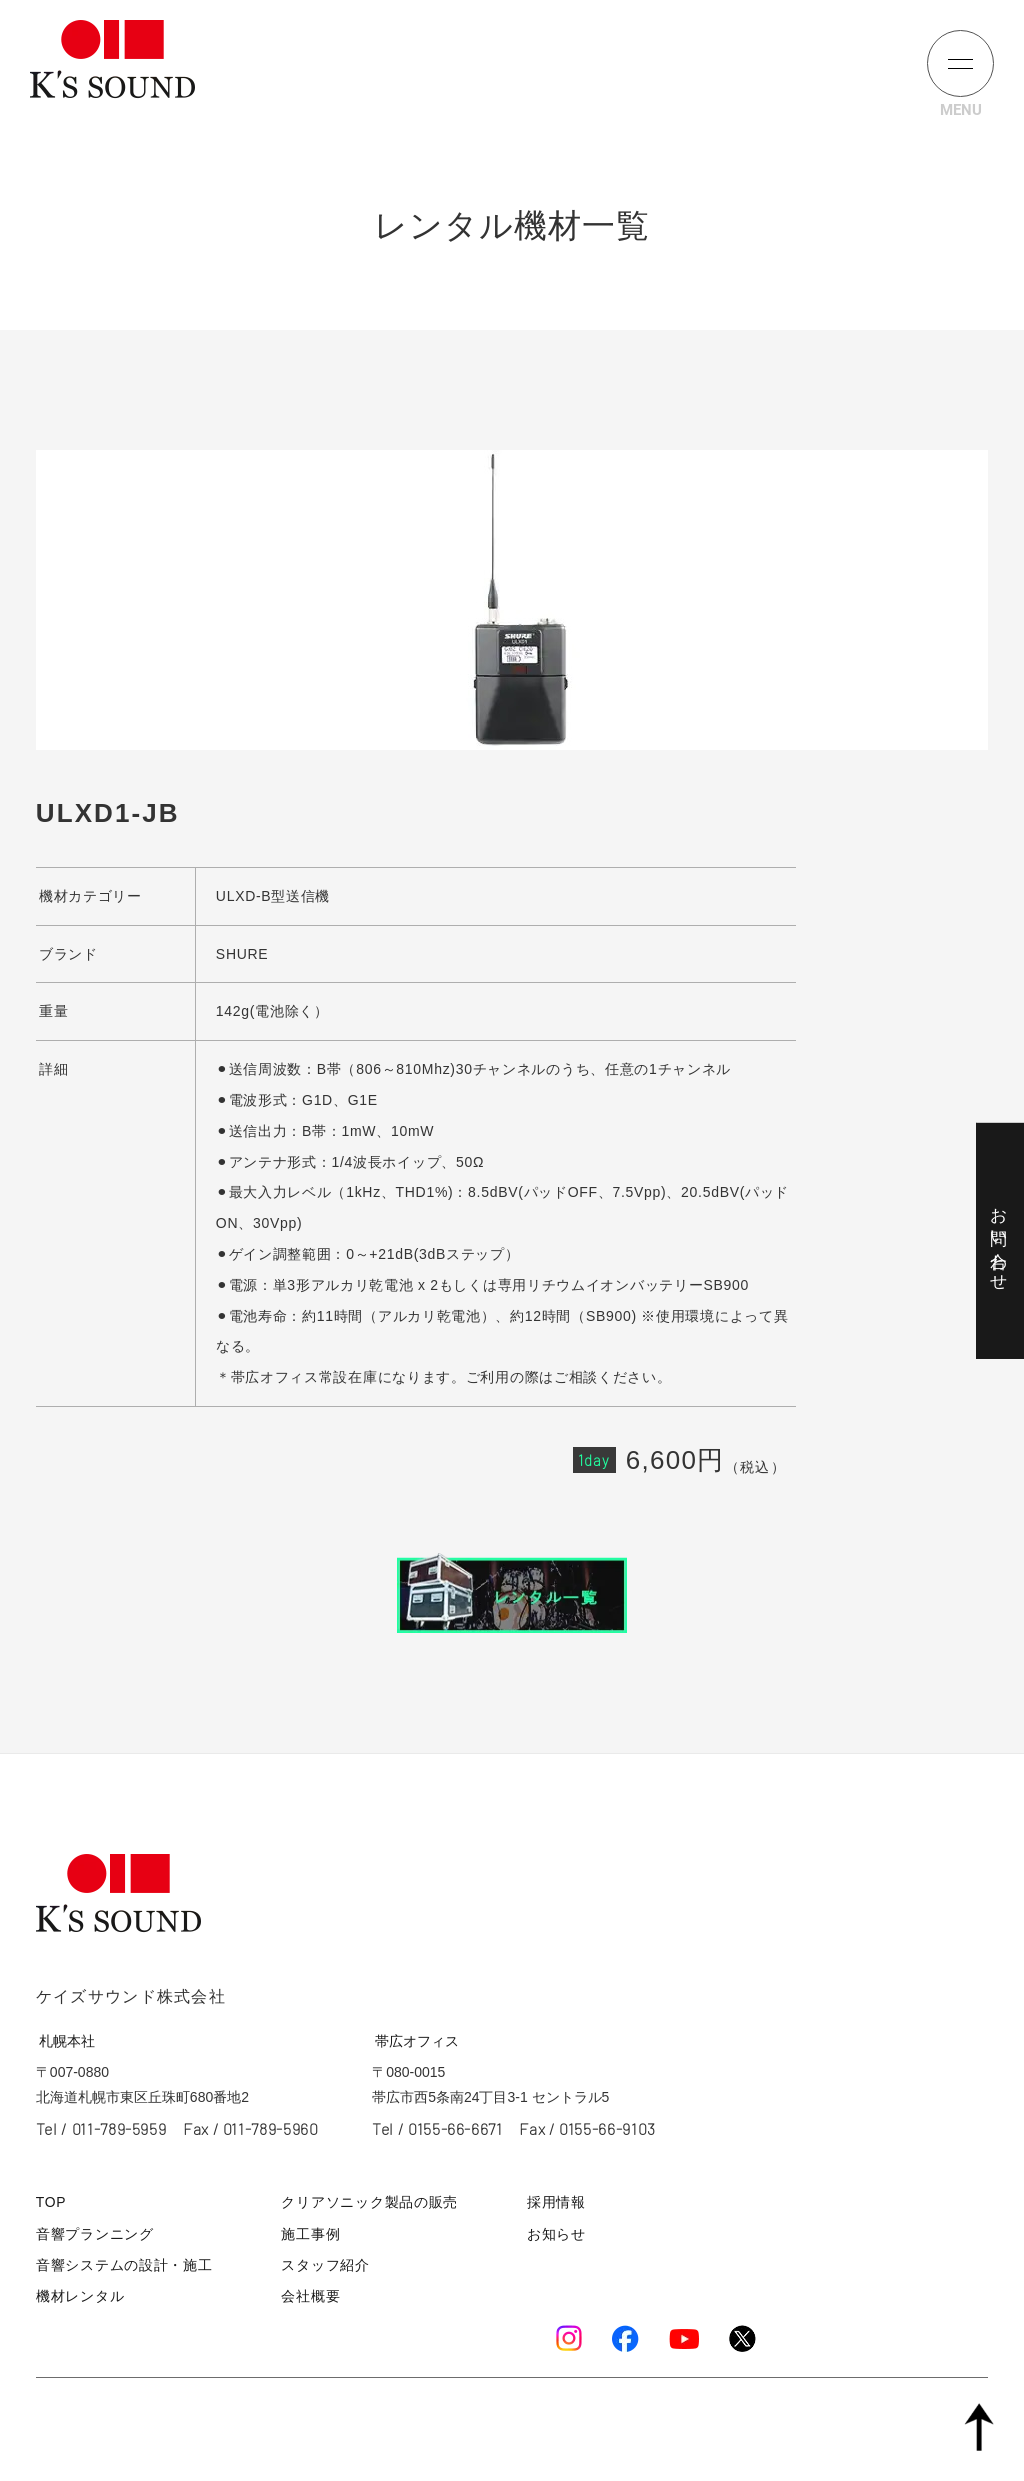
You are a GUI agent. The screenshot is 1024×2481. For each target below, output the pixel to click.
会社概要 (310, 2292)
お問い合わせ (998, 1240)
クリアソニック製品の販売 (365, 2201)
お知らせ (558, 2231)
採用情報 (558, 2201)
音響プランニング (91, 2231)
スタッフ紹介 (324, 2261)
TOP (50, 2201)
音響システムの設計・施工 (118, 2261)
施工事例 (310, 2231)
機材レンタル (77, 2292)
